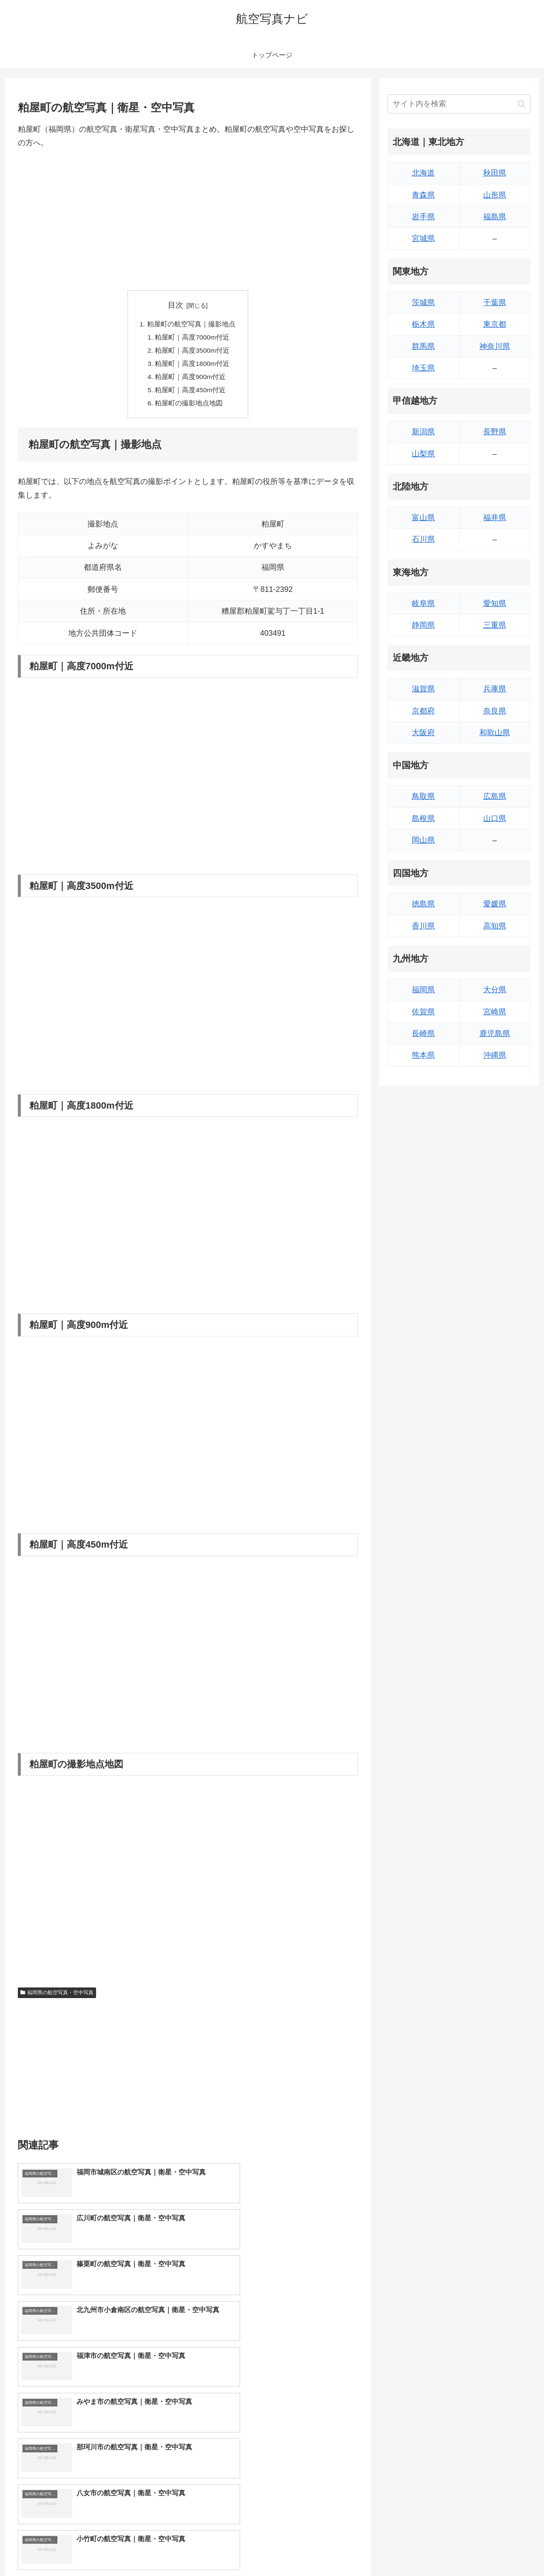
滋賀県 (423, 689)
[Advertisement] (188, 220)
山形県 (494, 195)
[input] (459, 103)
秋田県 (494, 173)
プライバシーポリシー (501, 2549)
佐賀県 (423, 1012)
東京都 (494, 324)
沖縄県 (494, 1055)
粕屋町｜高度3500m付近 (193, 352)
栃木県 (423, 324)
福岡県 (423, 989)
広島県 (494, 796)
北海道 (423, 173)
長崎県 (423, 1033)
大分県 (494, 989)
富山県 (423, 517)
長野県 (494, 431)
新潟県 (423, 431)
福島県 (494, 216)
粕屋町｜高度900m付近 (191, 379)
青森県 (423, 195)
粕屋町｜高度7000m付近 (193, 338)
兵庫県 (494, 689)
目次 (175, 305)
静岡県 (423, 625)
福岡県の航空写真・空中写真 (57, 1996)
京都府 (423, 711)
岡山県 (423, 840)
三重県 (494, 625)
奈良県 (494, 711)
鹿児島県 (494, 1033)
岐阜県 (423, 603)
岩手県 (423, 216)
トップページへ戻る (435, 2549)
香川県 (423, 926)
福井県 (494, 517)
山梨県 (423, 454)
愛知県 (494, 603)
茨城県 (423, 302)
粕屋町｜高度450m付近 (191, 393)
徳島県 (423, 904)
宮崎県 (494, 1012)
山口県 (494, 818)
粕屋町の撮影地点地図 (190, 407)
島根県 (423, 818)
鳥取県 (423, 796)
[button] (521, 104)
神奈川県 (494, 346)
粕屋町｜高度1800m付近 (193, 365)
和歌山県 (494, 732)
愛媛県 (494, 904)
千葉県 (494, 302)
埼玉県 (423, 368)
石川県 (423, 539)
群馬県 (423, 346)
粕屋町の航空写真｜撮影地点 (191, 324)
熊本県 (423, 1055)
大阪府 (423, 732)
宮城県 (423, 238)
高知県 (494, 926)
